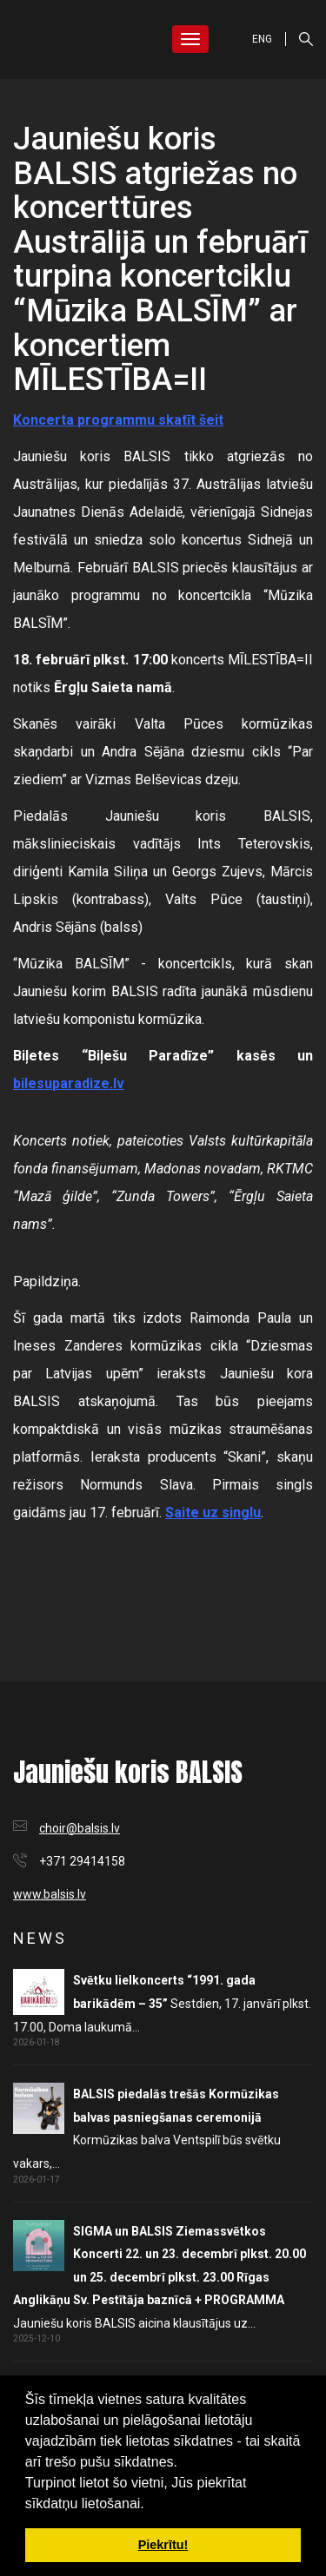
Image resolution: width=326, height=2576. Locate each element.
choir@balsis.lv (79, 1828)
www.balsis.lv (49, 1894)
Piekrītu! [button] (163, 2545)
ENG (262, 39)
